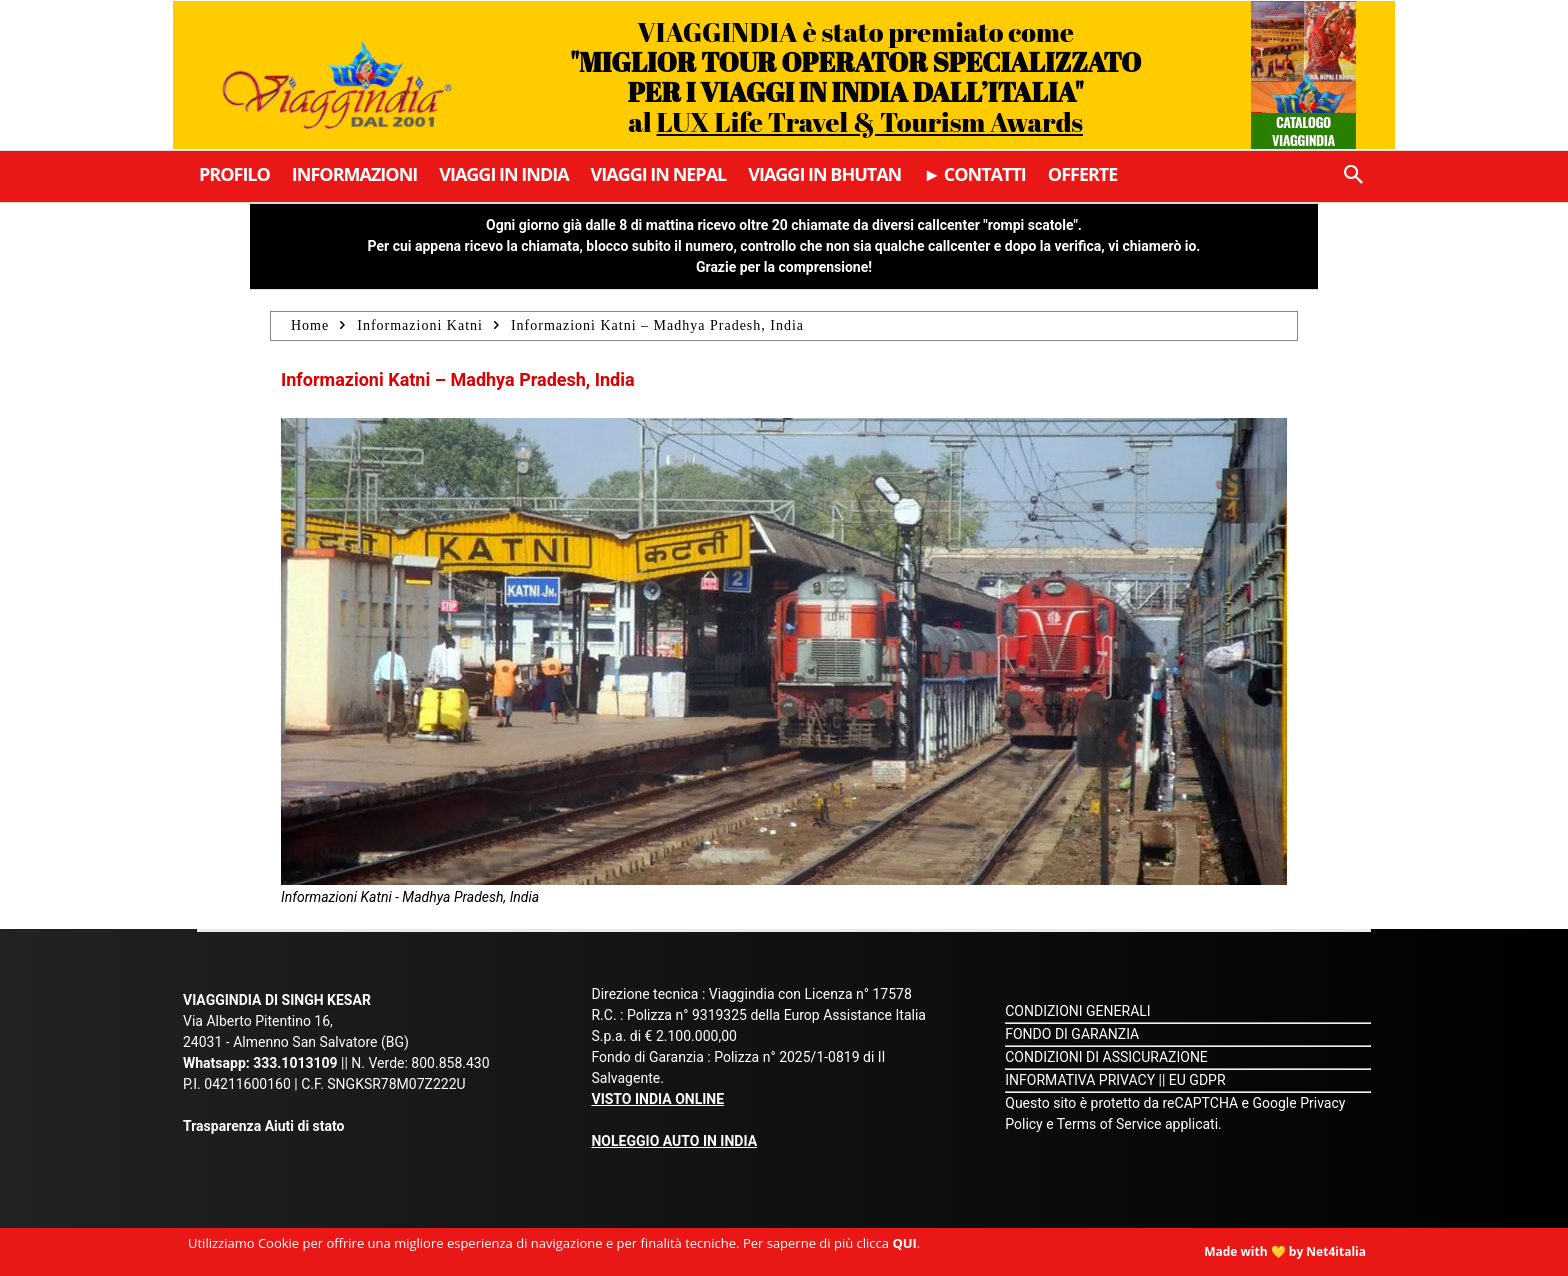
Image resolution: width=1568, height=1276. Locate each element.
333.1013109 (295, 1063)
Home (310, 325)
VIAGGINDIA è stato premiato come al (855, 76)
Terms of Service (1109, 1124)
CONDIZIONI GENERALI (1077, 1011)
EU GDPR (1197, 1080)
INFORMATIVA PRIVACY (1080, 1080)
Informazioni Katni (420, 325)
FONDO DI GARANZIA (1072, 1034)
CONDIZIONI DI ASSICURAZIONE (1106, 1057)
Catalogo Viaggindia (1303, 130)
